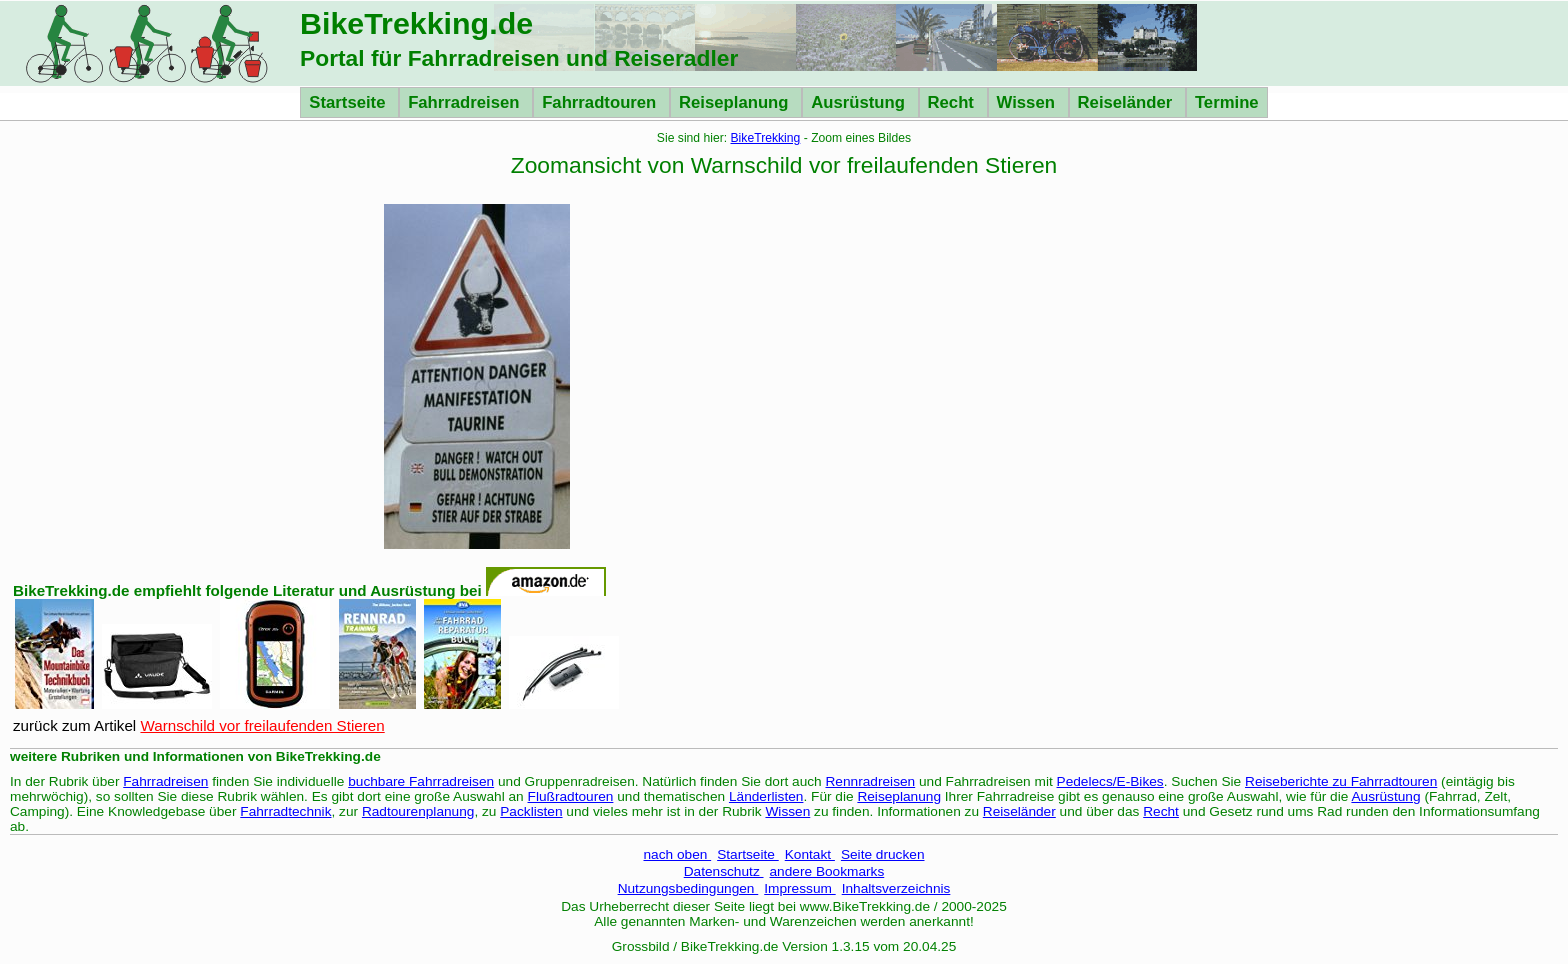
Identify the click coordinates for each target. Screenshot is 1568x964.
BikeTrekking (766, 138)
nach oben (677, 854)
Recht (953, 102)
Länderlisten (766, 796)
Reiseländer (1127, 102)
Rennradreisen (871, 781)
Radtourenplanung (418, 811)
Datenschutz (724, 871)
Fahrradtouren (601, 102)
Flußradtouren (571, 796)
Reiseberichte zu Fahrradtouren (1341, 781)
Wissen (1028, 102)
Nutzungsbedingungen (688, 888)
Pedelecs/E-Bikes (1110, 781)
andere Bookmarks (827, 871)
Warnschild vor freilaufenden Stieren (262, 725)
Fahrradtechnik (285, 811)
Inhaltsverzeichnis (896, 888)
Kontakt (810, 854)
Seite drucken (883, 854)
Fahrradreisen (466, 102)
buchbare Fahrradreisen (421, 781)
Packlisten (531, 811)
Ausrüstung (860, 102)
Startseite (349, 102)
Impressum (799, 888)
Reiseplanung (736, 102)
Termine (1227, 102)
